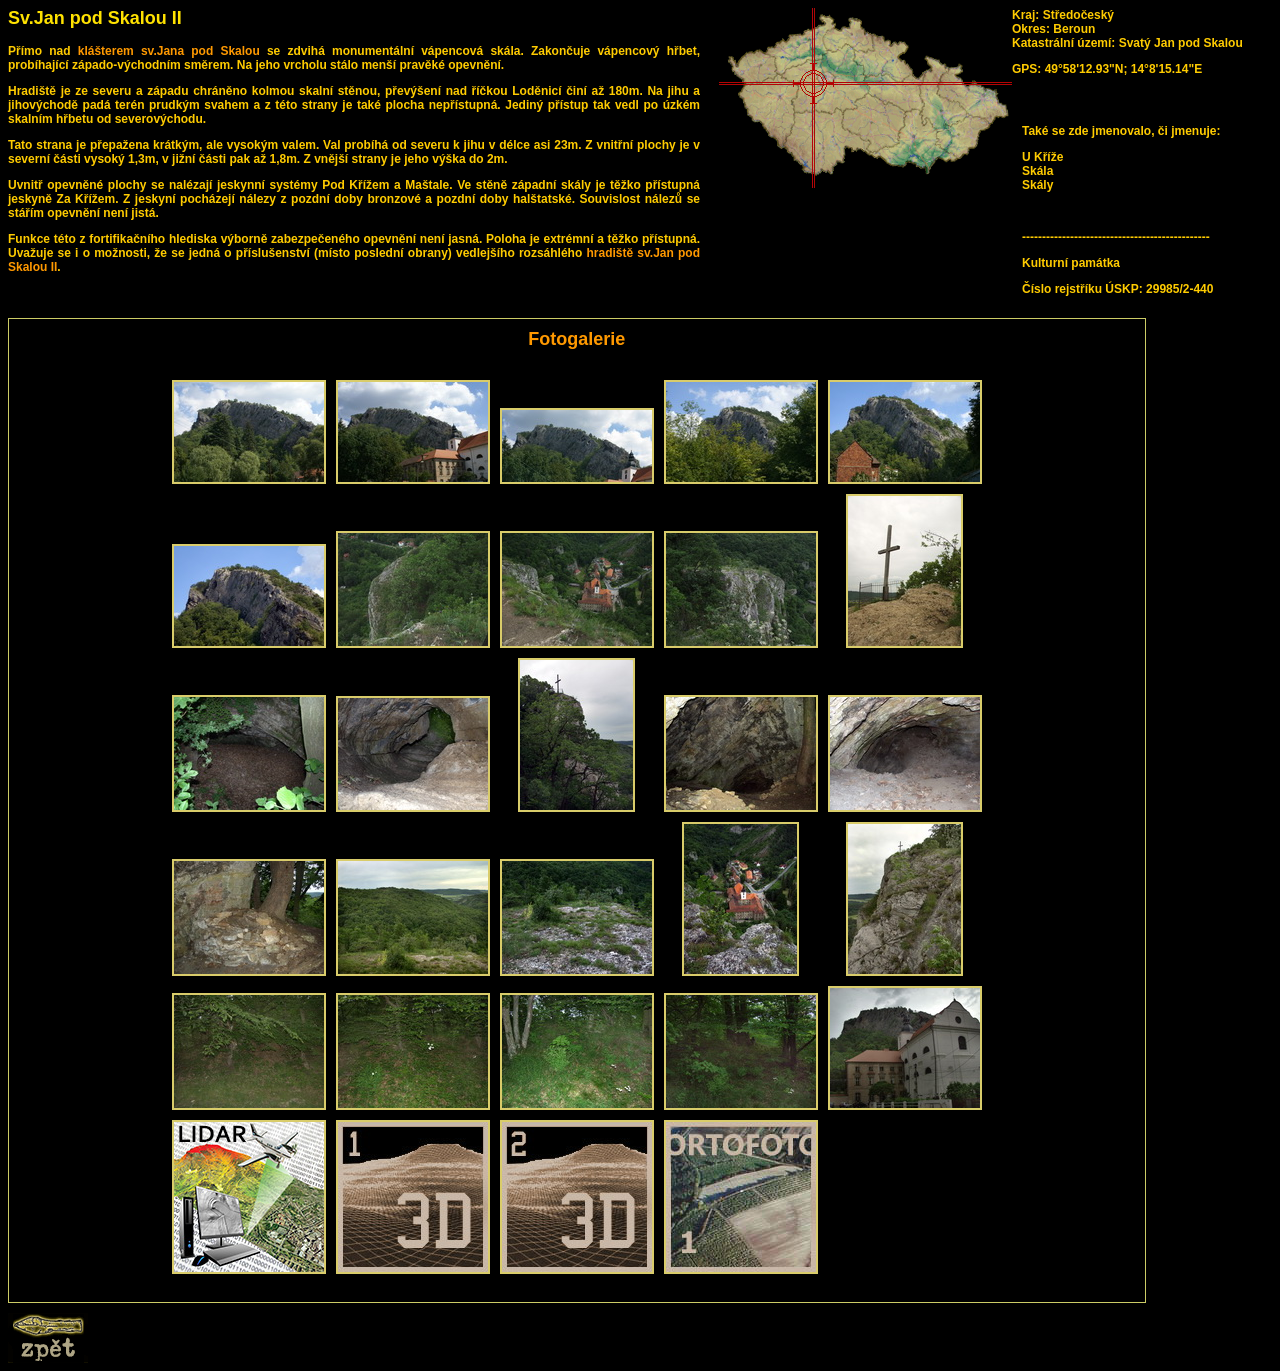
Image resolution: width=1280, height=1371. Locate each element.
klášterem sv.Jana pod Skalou (169, 51)
